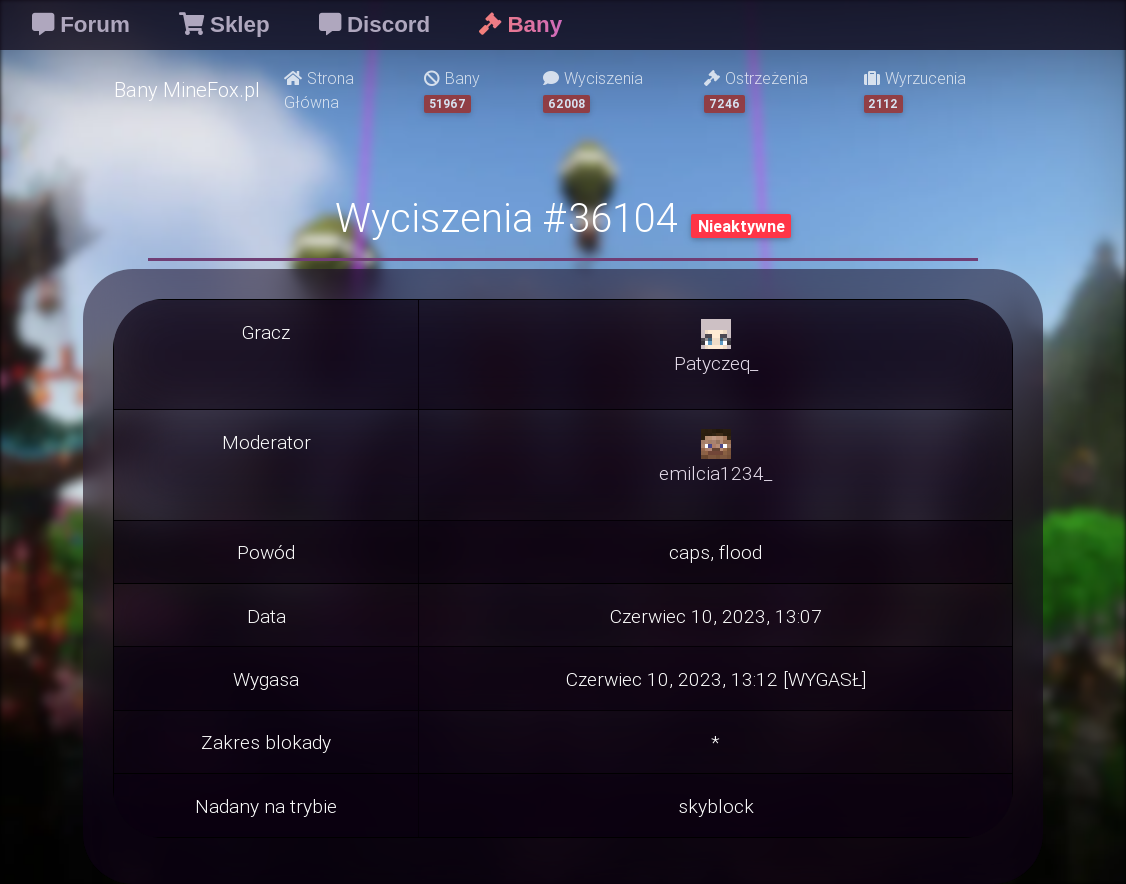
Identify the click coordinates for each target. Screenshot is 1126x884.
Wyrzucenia (915, 90)
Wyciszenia (593, 90)
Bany (452, 90)
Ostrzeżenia (756, 90)
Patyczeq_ (716, 363)
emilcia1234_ (715, 473)
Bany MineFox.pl (187, 89)
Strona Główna (319, 90)
